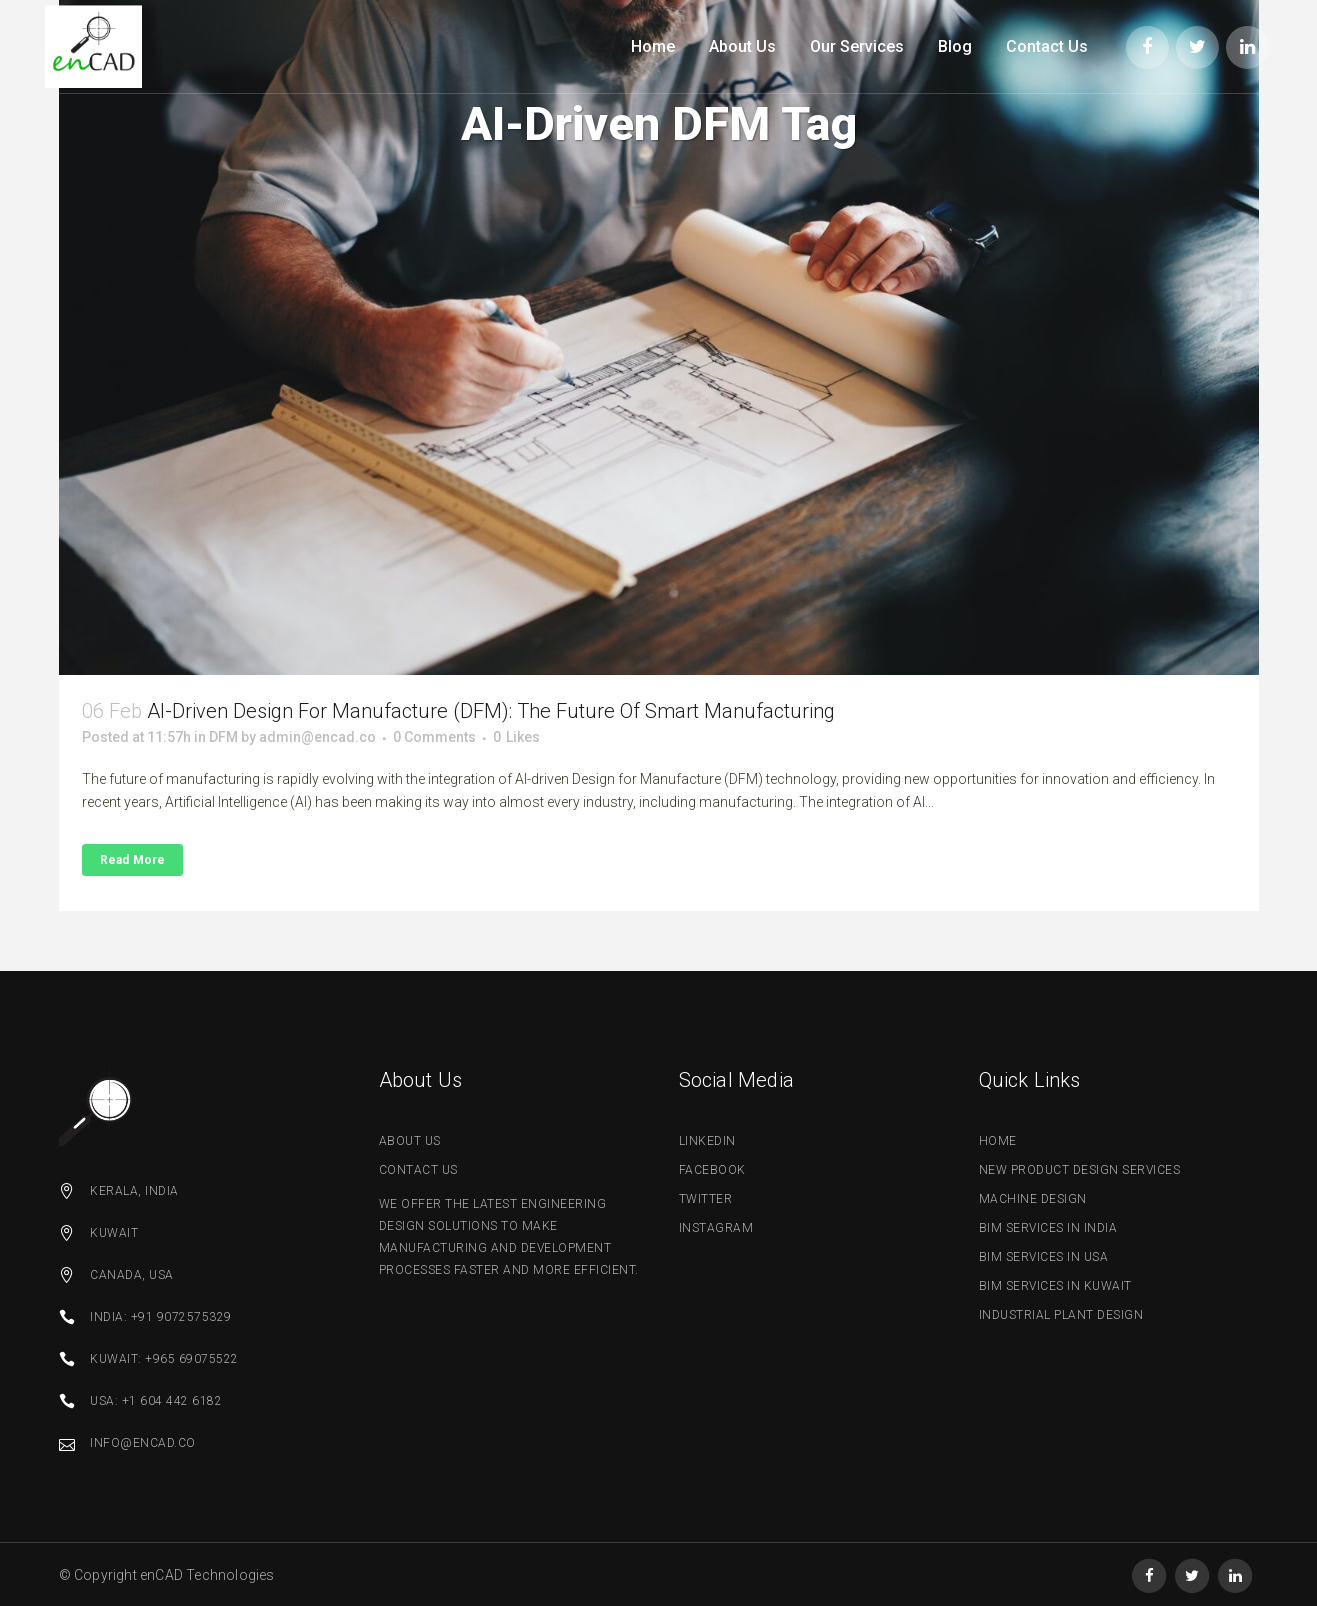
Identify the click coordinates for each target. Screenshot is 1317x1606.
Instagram (716, 1228)
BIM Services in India (1048, 1228)
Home (998, 1141)
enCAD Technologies (207, 1575)
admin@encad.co (317, 737)
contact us (418, 1170)
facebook (712, 1170)
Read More (133, 860)
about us (410, 1141)
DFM (223, 737)
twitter (706, 1199)
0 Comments (434, 737)
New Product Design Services (1080, 1170)
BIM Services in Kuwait (1055, 1286)
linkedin (707, 1141)
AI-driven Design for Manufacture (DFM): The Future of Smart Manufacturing (491, 711)
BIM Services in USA (1044, 1257)
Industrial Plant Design (1061, 1315)
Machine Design (1033, 1199)
